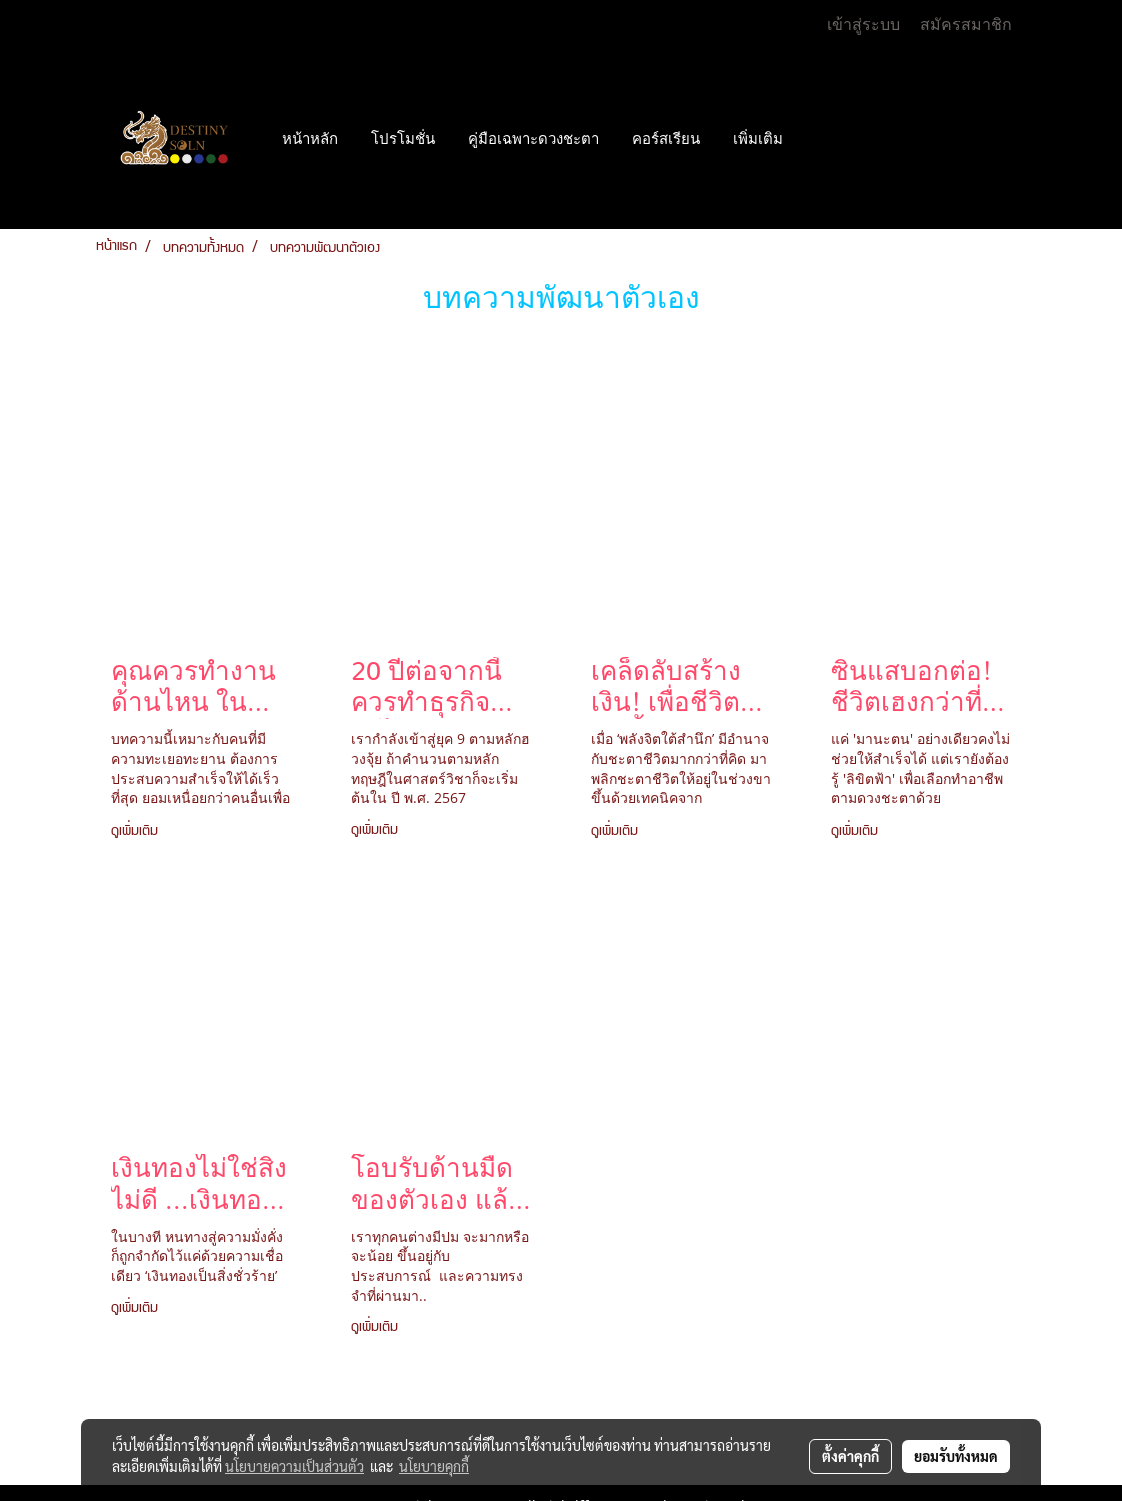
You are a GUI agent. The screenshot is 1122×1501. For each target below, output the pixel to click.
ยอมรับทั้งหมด (956, 1456)
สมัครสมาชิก (966, 24)
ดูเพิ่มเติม (138, 832)
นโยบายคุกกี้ (434, 1466)
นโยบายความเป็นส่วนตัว (294, 1466)
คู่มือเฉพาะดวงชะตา (533, 139)
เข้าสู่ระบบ (863, 24)
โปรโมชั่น (403, 139)
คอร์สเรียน (666, 139)
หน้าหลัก (310, 139)
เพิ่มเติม (758, 139)
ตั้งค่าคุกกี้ (850, 1456)
